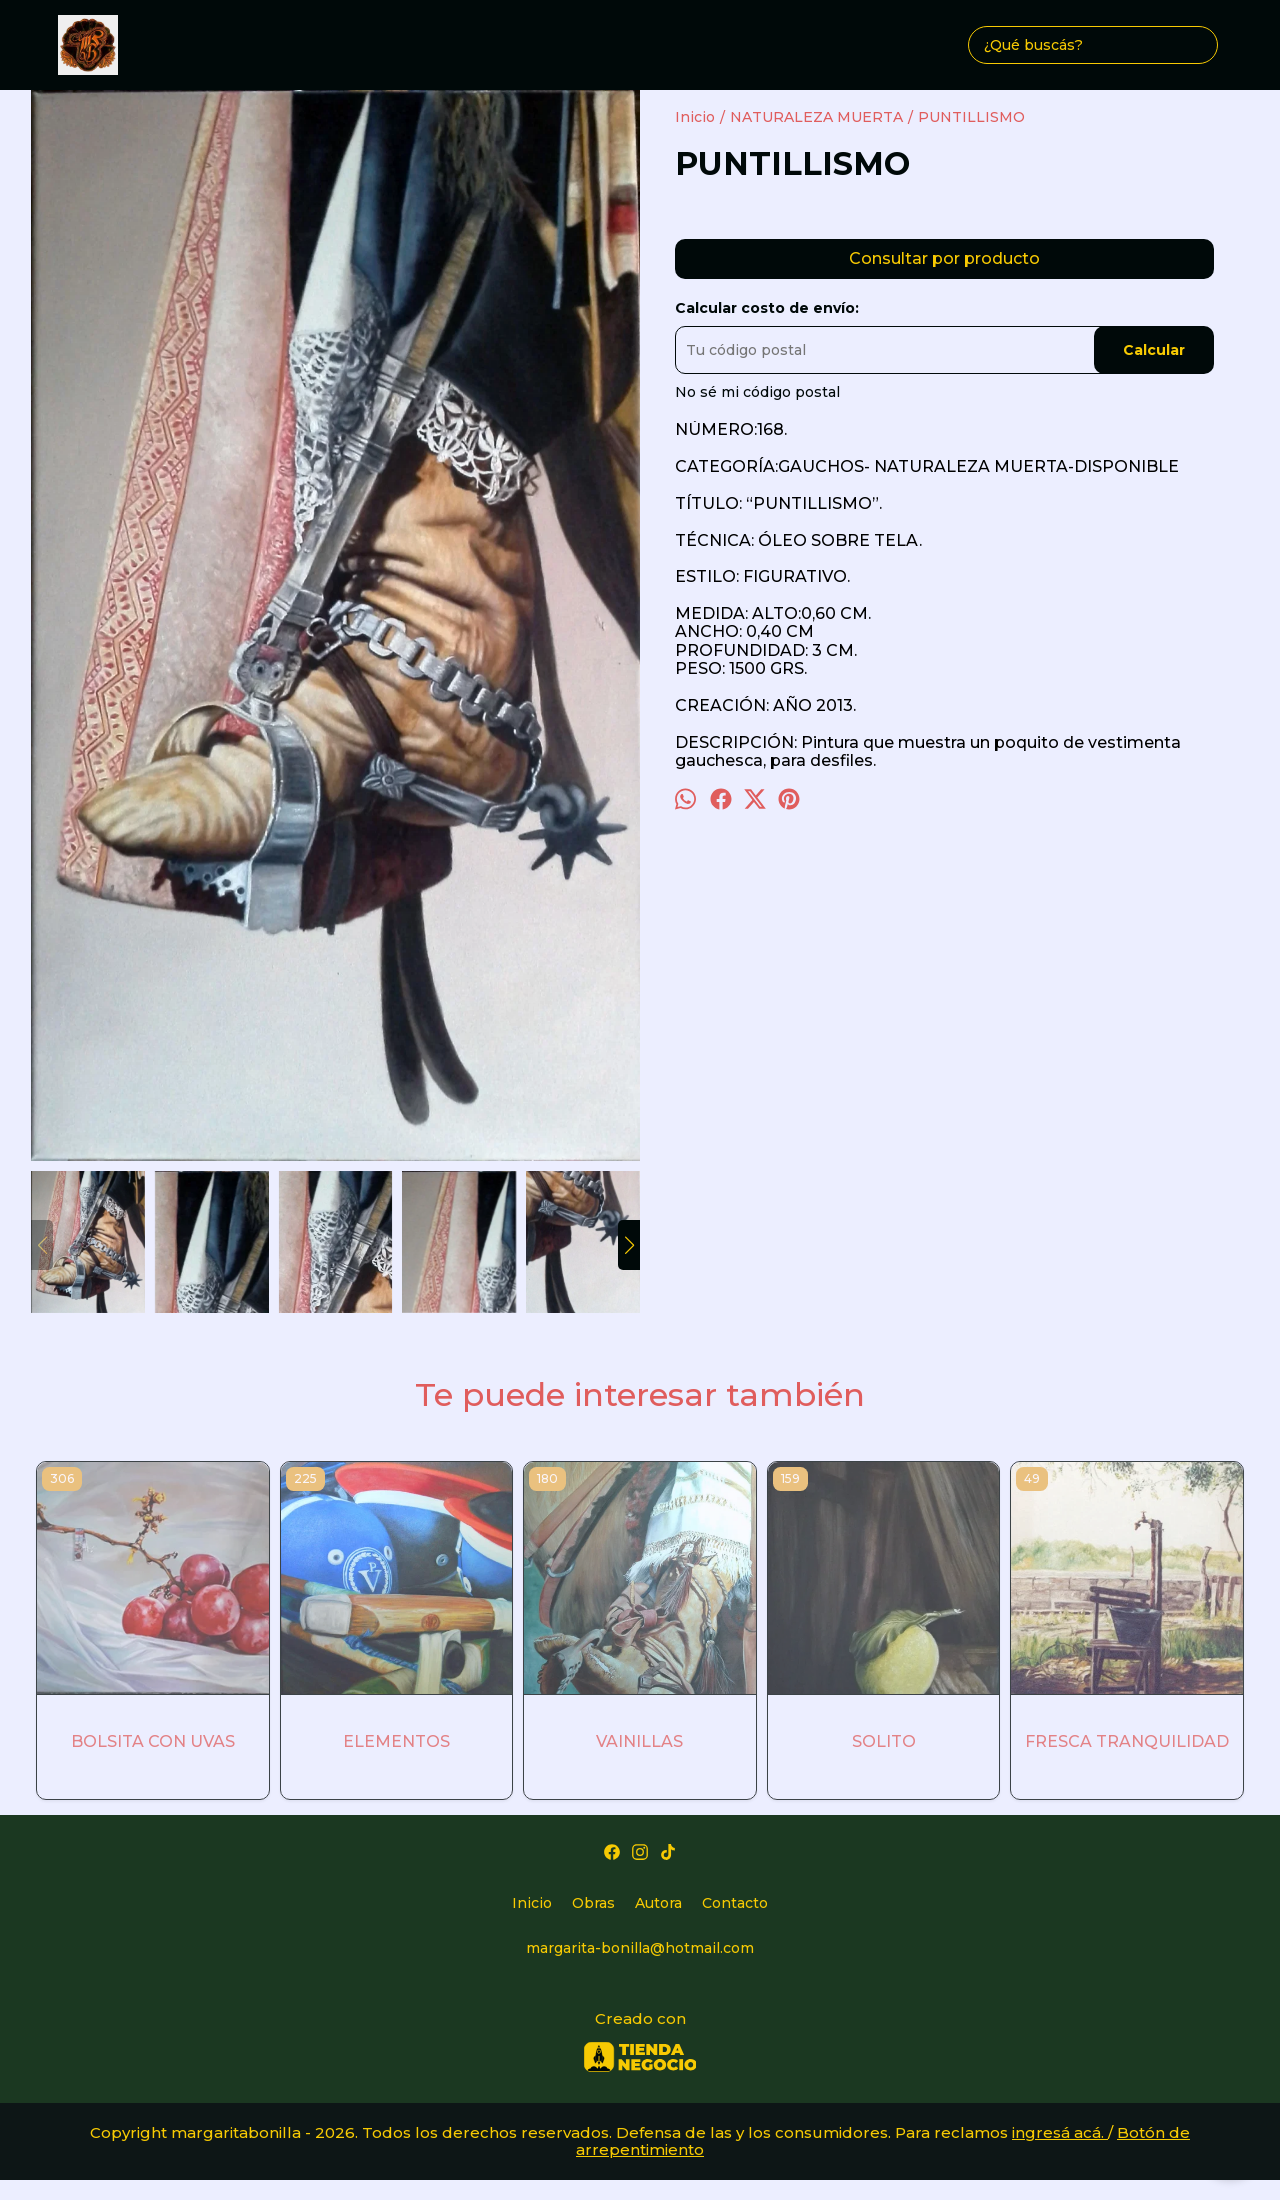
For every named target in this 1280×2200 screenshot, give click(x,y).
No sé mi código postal (757, 392)
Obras (593, 1903)
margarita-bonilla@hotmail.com (640, 1948)
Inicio (532, 1903)
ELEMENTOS (396, 1741)
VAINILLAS (639, 1741)
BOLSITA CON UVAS (153, 1741)
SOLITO (884, 1741)
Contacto (735, 1903)
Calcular (1154, 350)
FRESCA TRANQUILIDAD (1127, 1741)
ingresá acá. (1060, 2132)
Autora (658, 1903)
